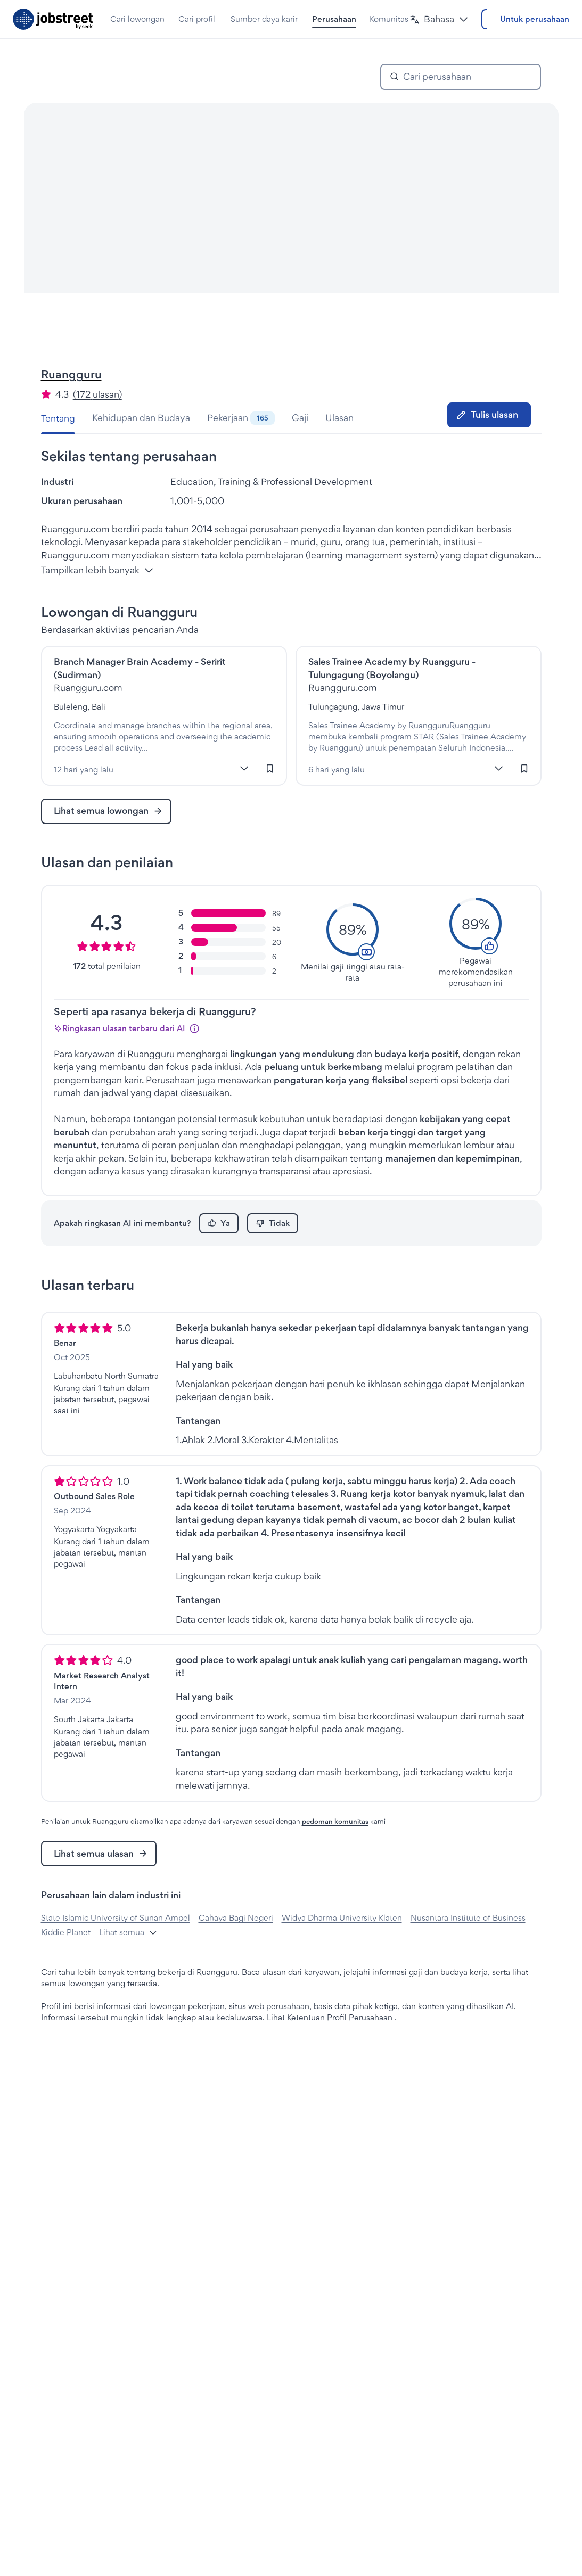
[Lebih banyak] (244, 798)
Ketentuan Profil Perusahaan (338, 2047)
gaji (415, 2002)
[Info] (194, 1058)
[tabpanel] (291, 1266)
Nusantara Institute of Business (468, 1948)
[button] (402, 19)
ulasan (274, 2002)
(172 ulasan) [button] (97, 424)
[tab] (62, 448)
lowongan (86, 2013)
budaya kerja (464, 2002)
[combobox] (467, 106)
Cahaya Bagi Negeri (236, 1948)
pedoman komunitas (335, 1851)
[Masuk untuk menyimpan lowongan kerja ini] (270, 798)
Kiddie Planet (66, 1962)
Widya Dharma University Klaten (342, 1948)
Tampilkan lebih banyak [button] (97, 599)
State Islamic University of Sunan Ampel (115, 1948)
